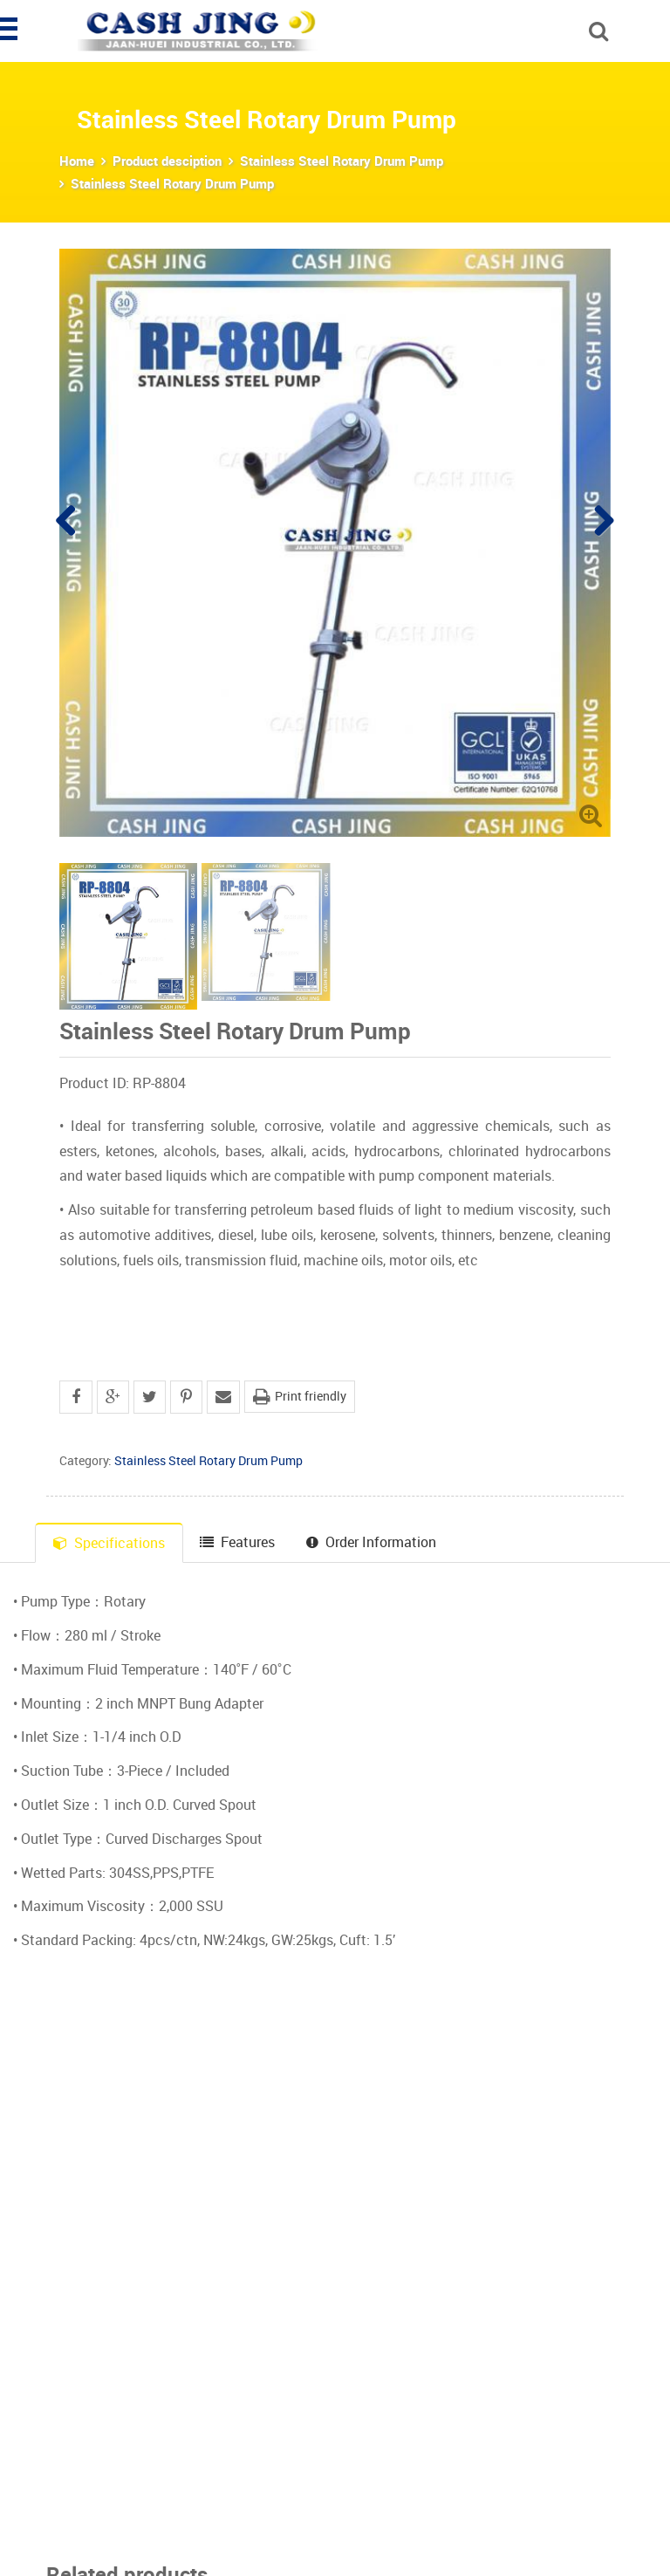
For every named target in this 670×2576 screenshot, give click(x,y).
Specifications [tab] (109, 1542)
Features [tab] (237, 1542)
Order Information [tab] (371, 1542)
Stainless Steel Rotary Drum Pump (341, 160)
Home (76, 160)
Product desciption (167, 160)
